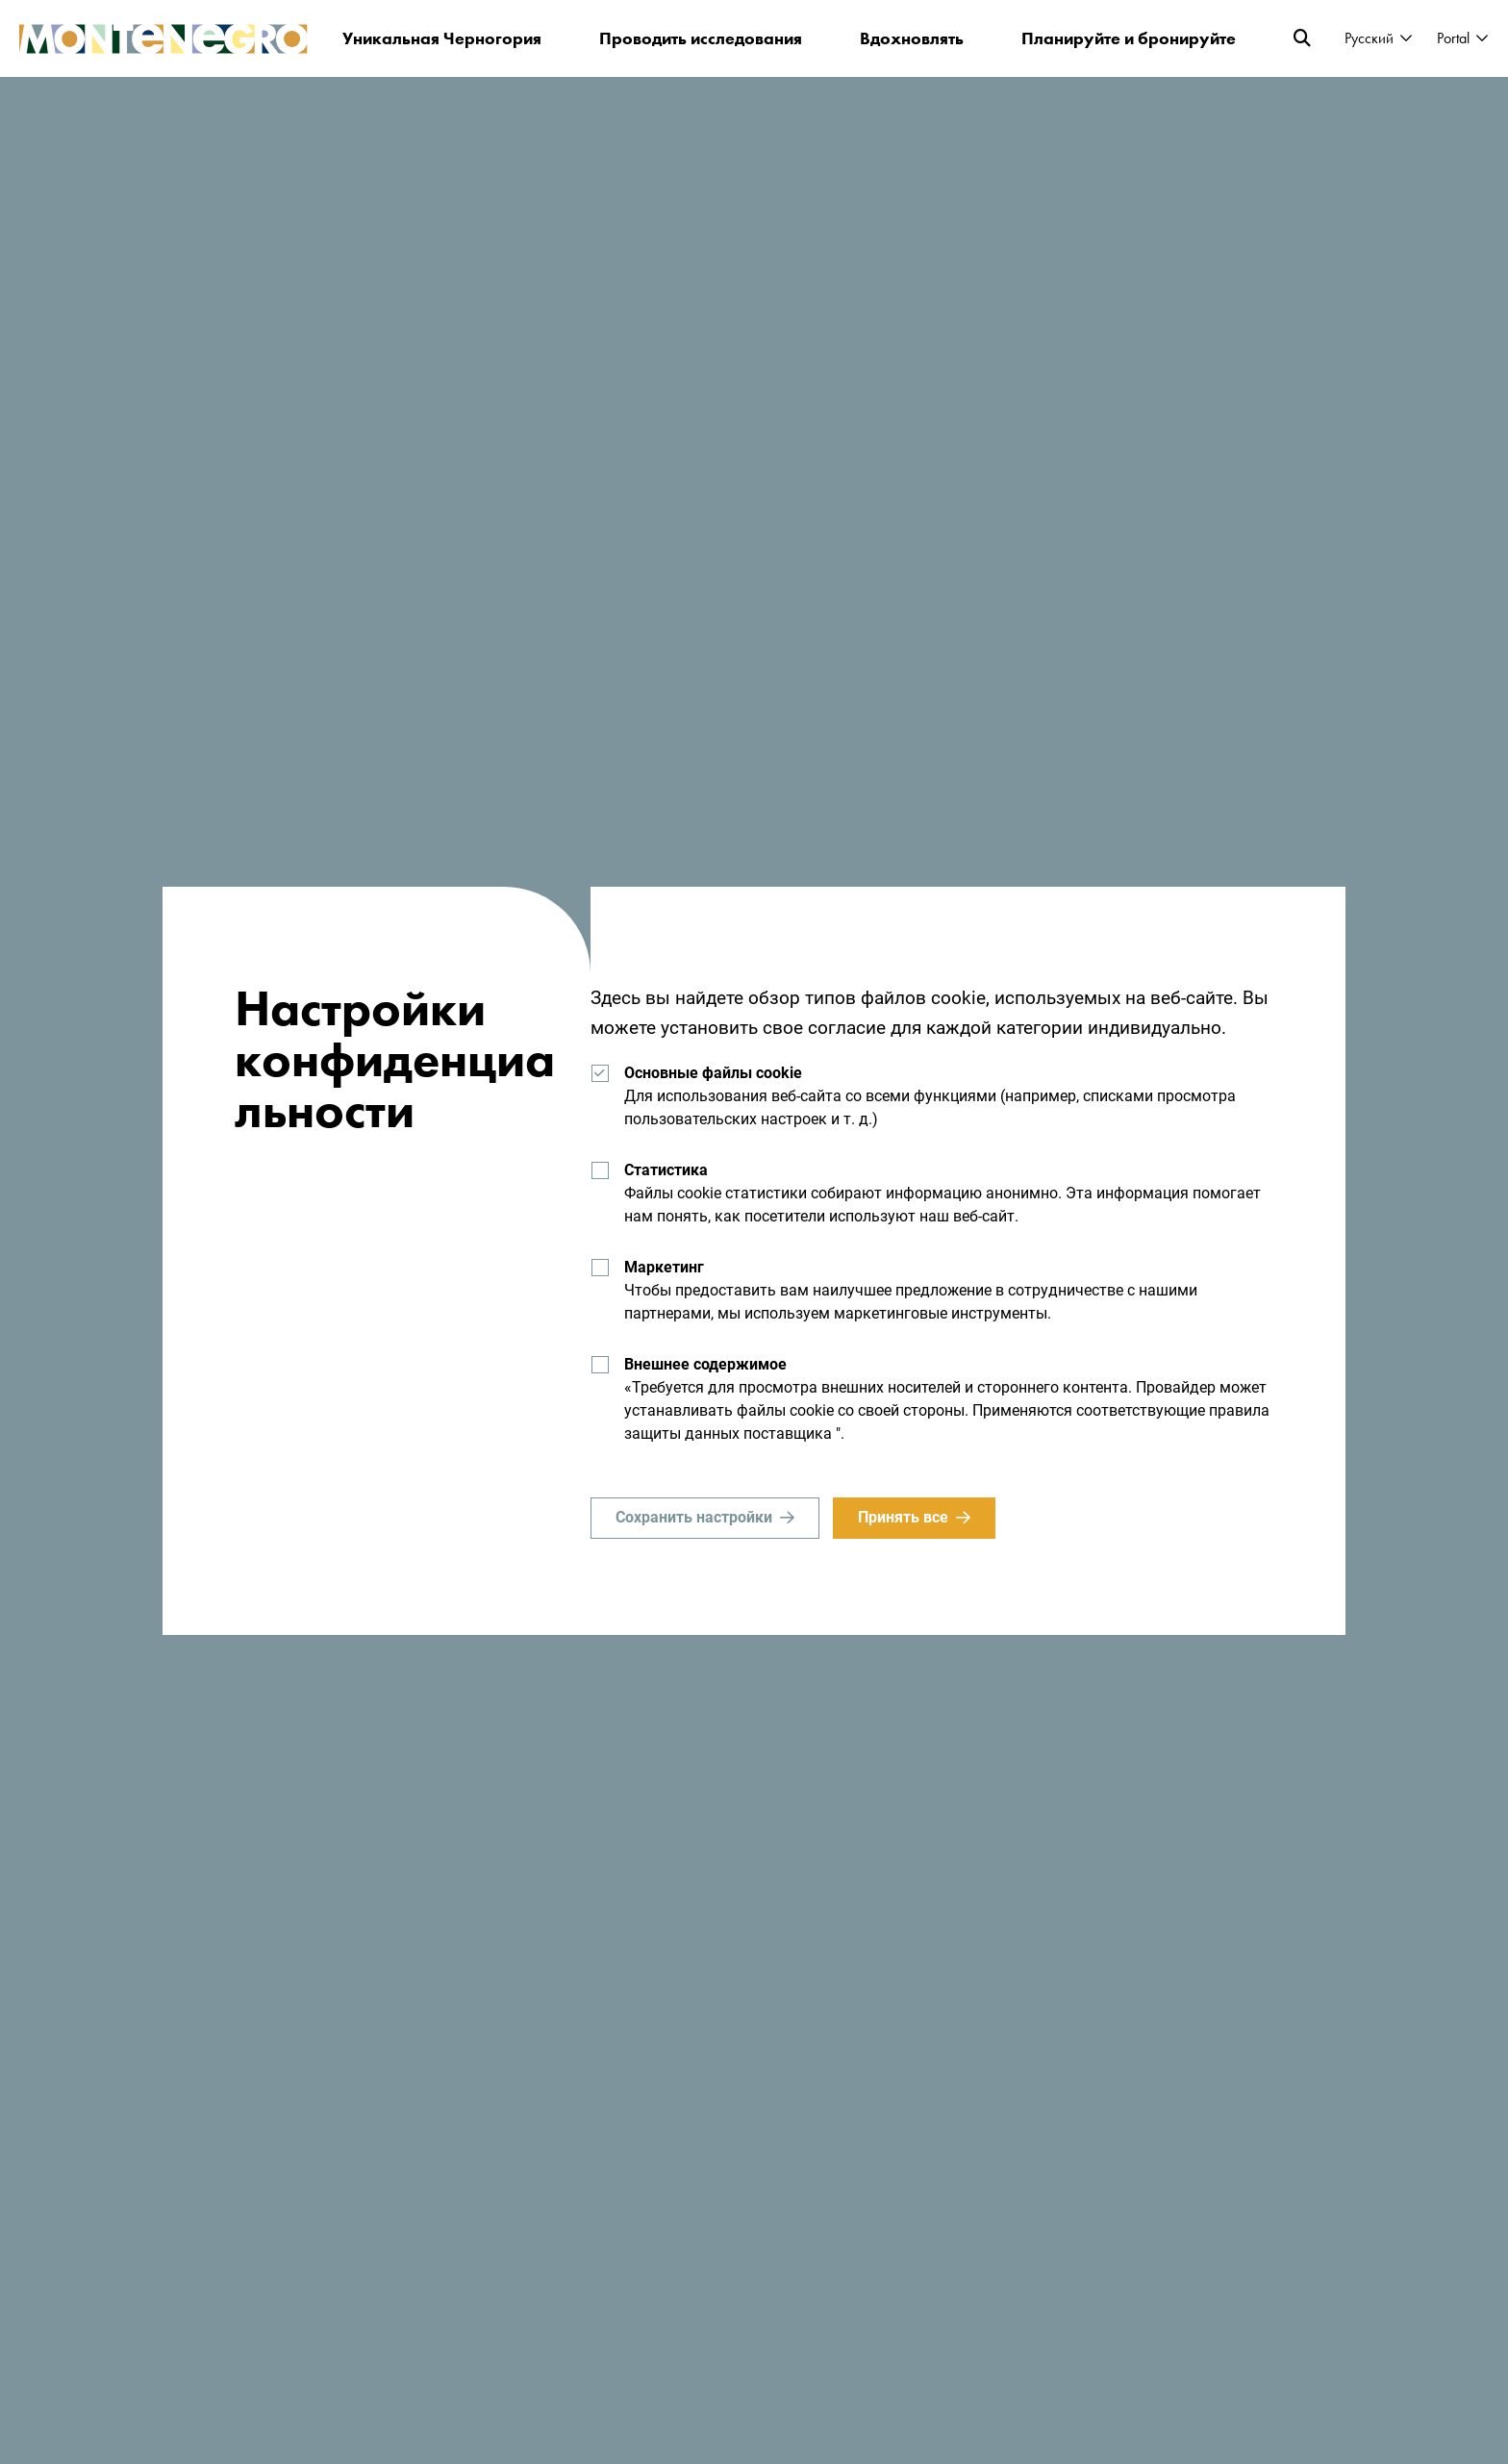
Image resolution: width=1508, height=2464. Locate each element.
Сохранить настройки (694, 1517)
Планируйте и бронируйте (1128, 38)
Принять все (903, 1517)
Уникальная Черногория (441, 38)
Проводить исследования (700, 38)
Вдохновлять (912, 38)
